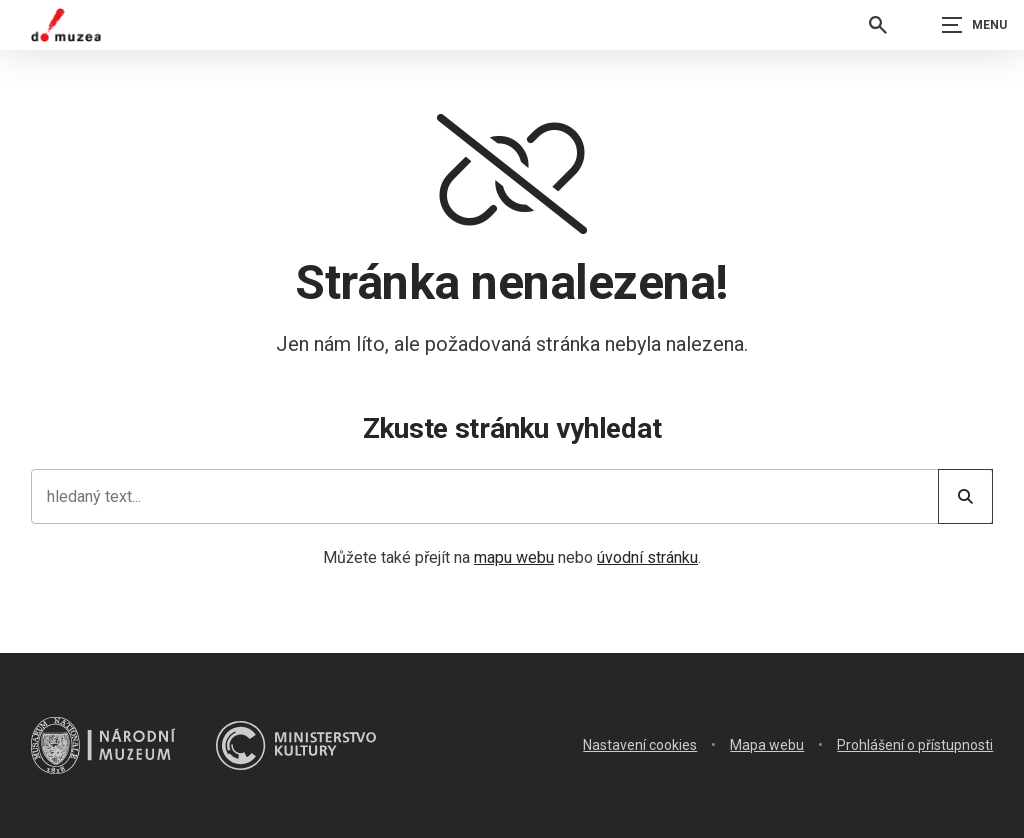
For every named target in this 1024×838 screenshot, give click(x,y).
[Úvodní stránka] (66, 25)
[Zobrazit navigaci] (974, 25)
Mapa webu (767, 745)
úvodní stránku (647, 557)
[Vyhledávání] (878, 25)
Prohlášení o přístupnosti (915, 745)
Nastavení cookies (640, 745)
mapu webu (514, 557)
